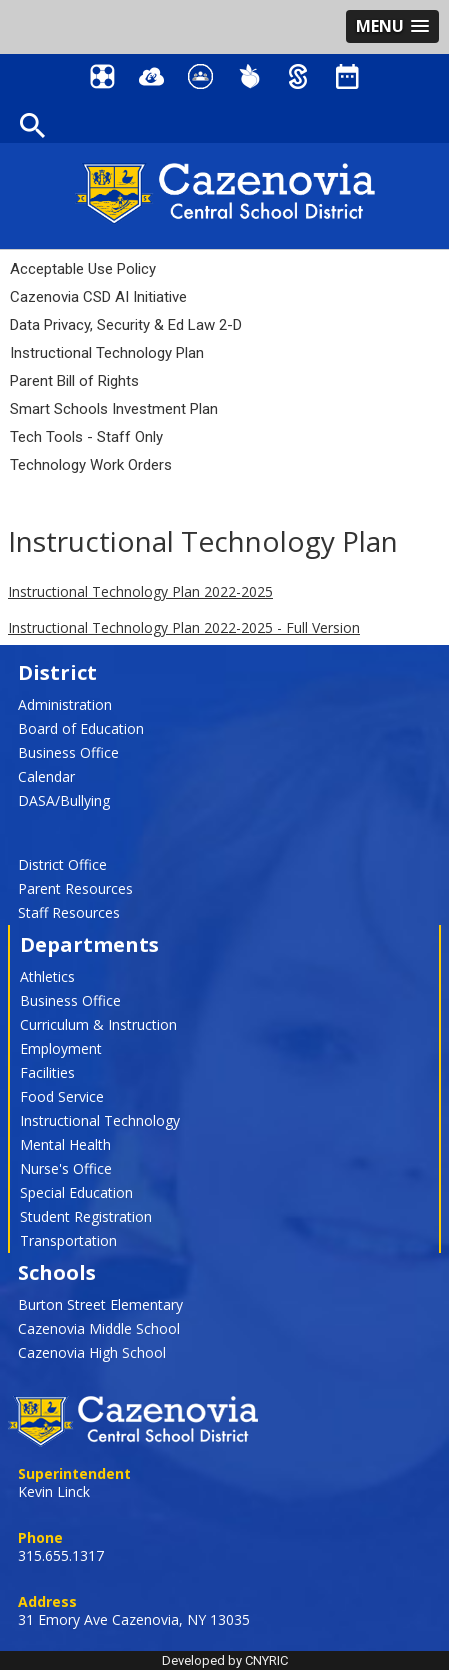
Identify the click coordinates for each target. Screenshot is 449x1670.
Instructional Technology (100, 1120)
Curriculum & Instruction (98, 1024)
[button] (392, 26)
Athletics (47, 976)
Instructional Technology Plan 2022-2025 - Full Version (184, 627)
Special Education (76, 1192)
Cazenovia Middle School (99, 1328)
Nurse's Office (66, 1168)
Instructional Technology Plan (107, 353)
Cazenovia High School (92, 1352)
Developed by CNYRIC (225, 1660)
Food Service (62, 1096)
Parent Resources (75, 888)
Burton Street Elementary (100, 1304)
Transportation (68, 1240)
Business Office (68, 752)
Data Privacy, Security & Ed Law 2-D (126, 325)
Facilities (47, 1072)
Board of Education (81, 728)
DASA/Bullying (64, 800)
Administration (65, 704)
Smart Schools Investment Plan (114, 409)
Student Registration (86, 1216)
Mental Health (65, 1144)
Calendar (46, 776)
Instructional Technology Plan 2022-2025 (140, 591)
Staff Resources (69, 912)
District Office (62, 864)
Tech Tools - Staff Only (86, 437)
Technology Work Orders (91, 465)
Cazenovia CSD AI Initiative (98, 297)
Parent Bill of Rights (74, 381)
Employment (61, 1048)
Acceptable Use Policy (83, 269)
